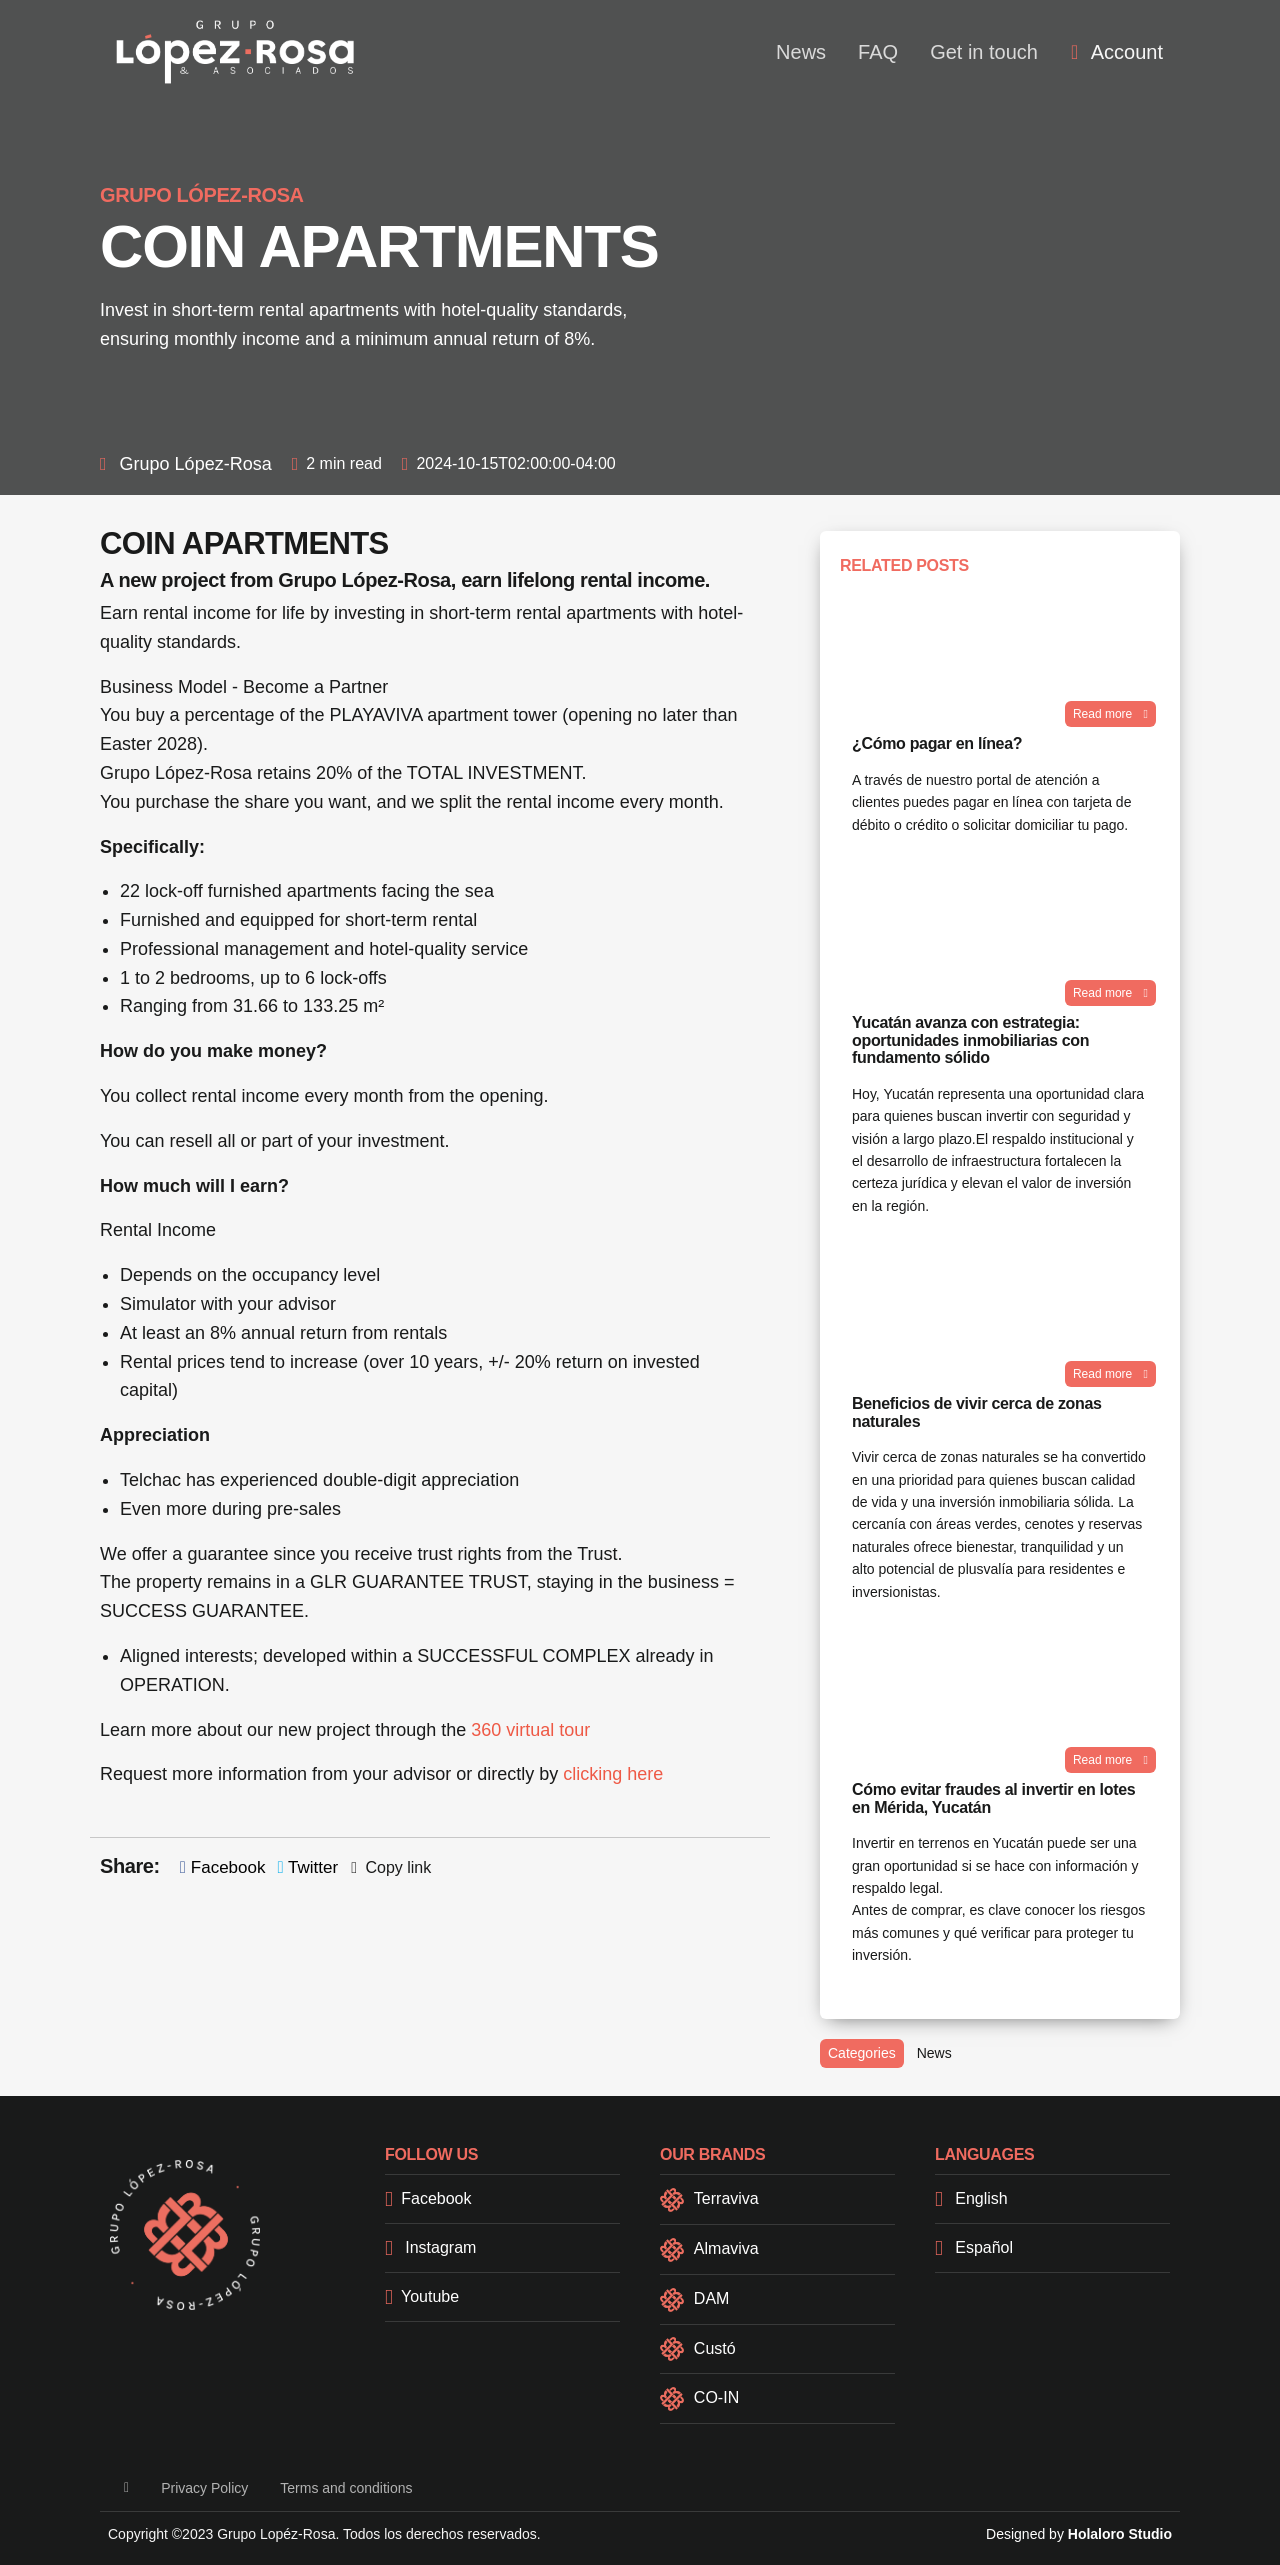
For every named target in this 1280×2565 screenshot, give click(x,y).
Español (974, 2247)
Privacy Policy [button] (204, 2488)
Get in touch (984, 52)
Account (1117, 52)
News (801, 52)
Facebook (223, 1867)
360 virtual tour (530, 1730)
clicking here (613, 1774)
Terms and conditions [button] (346, 2488)
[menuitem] (1117, 52)
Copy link (391, 1867)
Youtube (422, 2296)
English (971, 2198)
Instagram (430, 2247)
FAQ (878, 52)
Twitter (307, 1867)
